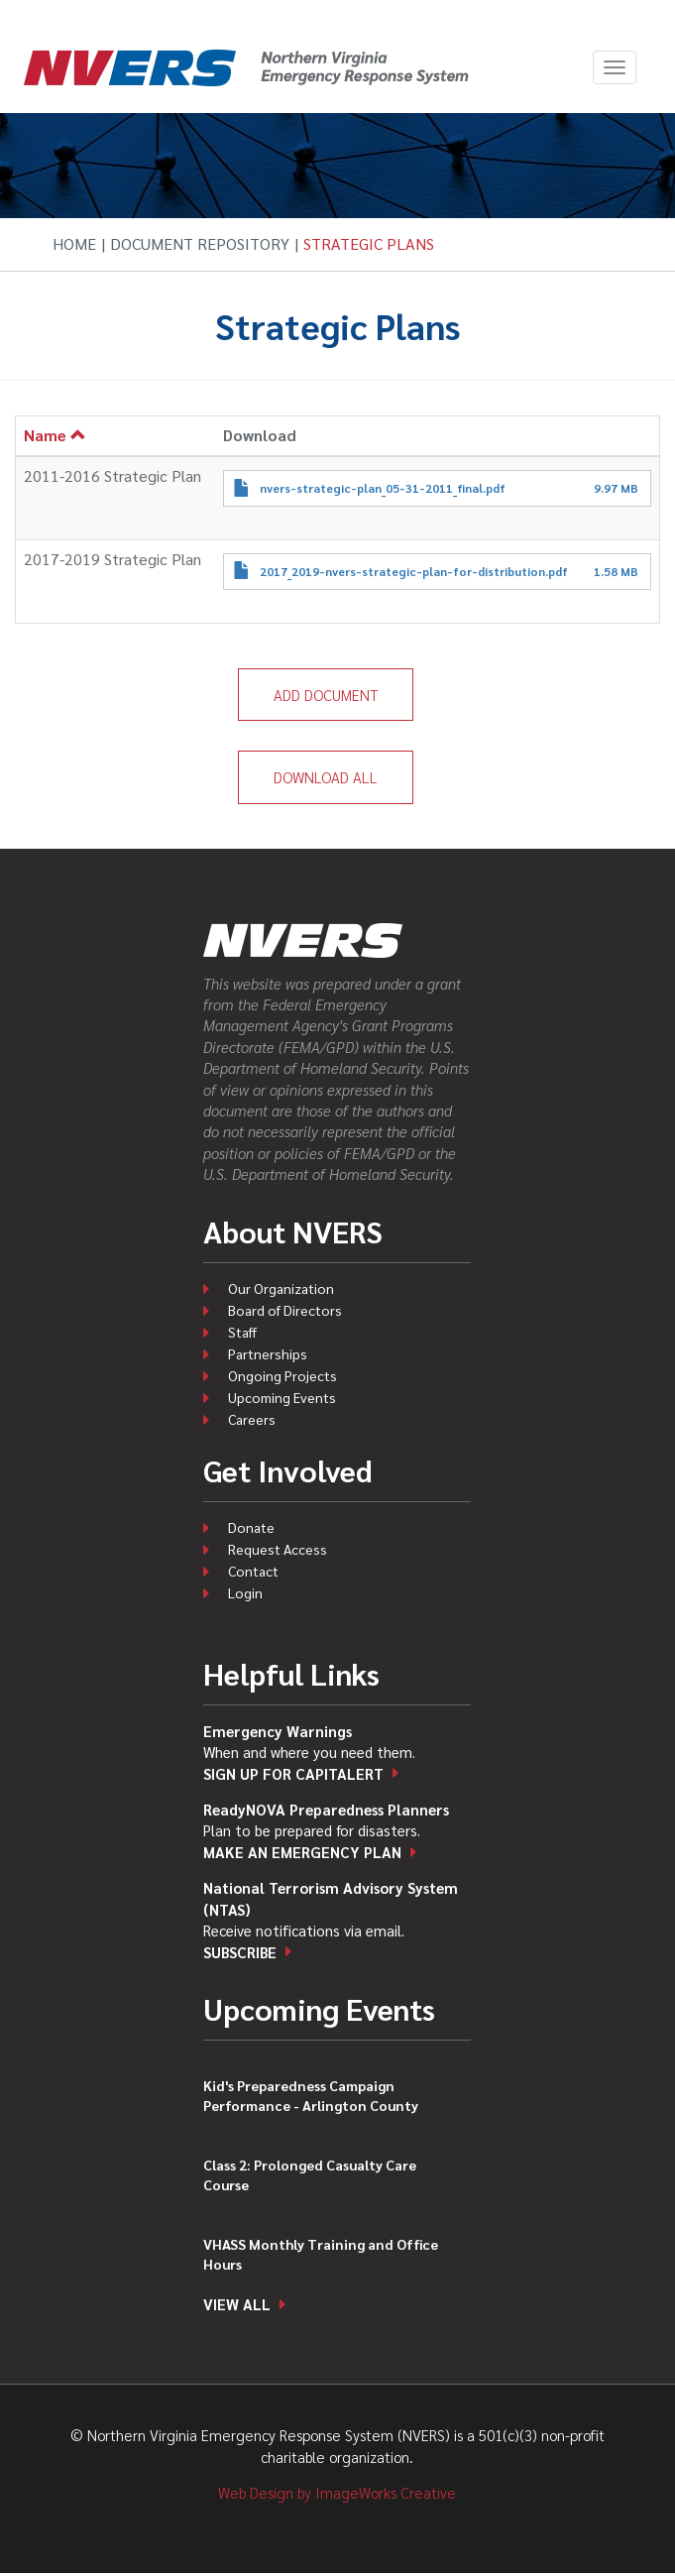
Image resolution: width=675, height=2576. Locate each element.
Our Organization (281, 1288)
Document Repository (199, 243)
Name (55, 434)
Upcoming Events (282, 1397)
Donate (251, 1527)
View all (237, 2303)
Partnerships (267, 1353)
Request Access (277, 1549)
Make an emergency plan (302, 1851)
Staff (242, 1332)
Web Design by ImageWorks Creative (337, 2492)
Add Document (326, 694)
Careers (252, 1419)
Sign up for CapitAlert (293, 1773)
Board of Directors (285, 1310)
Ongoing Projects (282, 1375)
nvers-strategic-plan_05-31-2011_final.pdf (383, 488)
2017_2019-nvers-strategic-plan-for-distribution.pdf (414, 571)
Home (74, 243)
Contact (253, 1571)
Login (245, 1592)
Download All (326, 776)
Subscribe (240, 1951)
